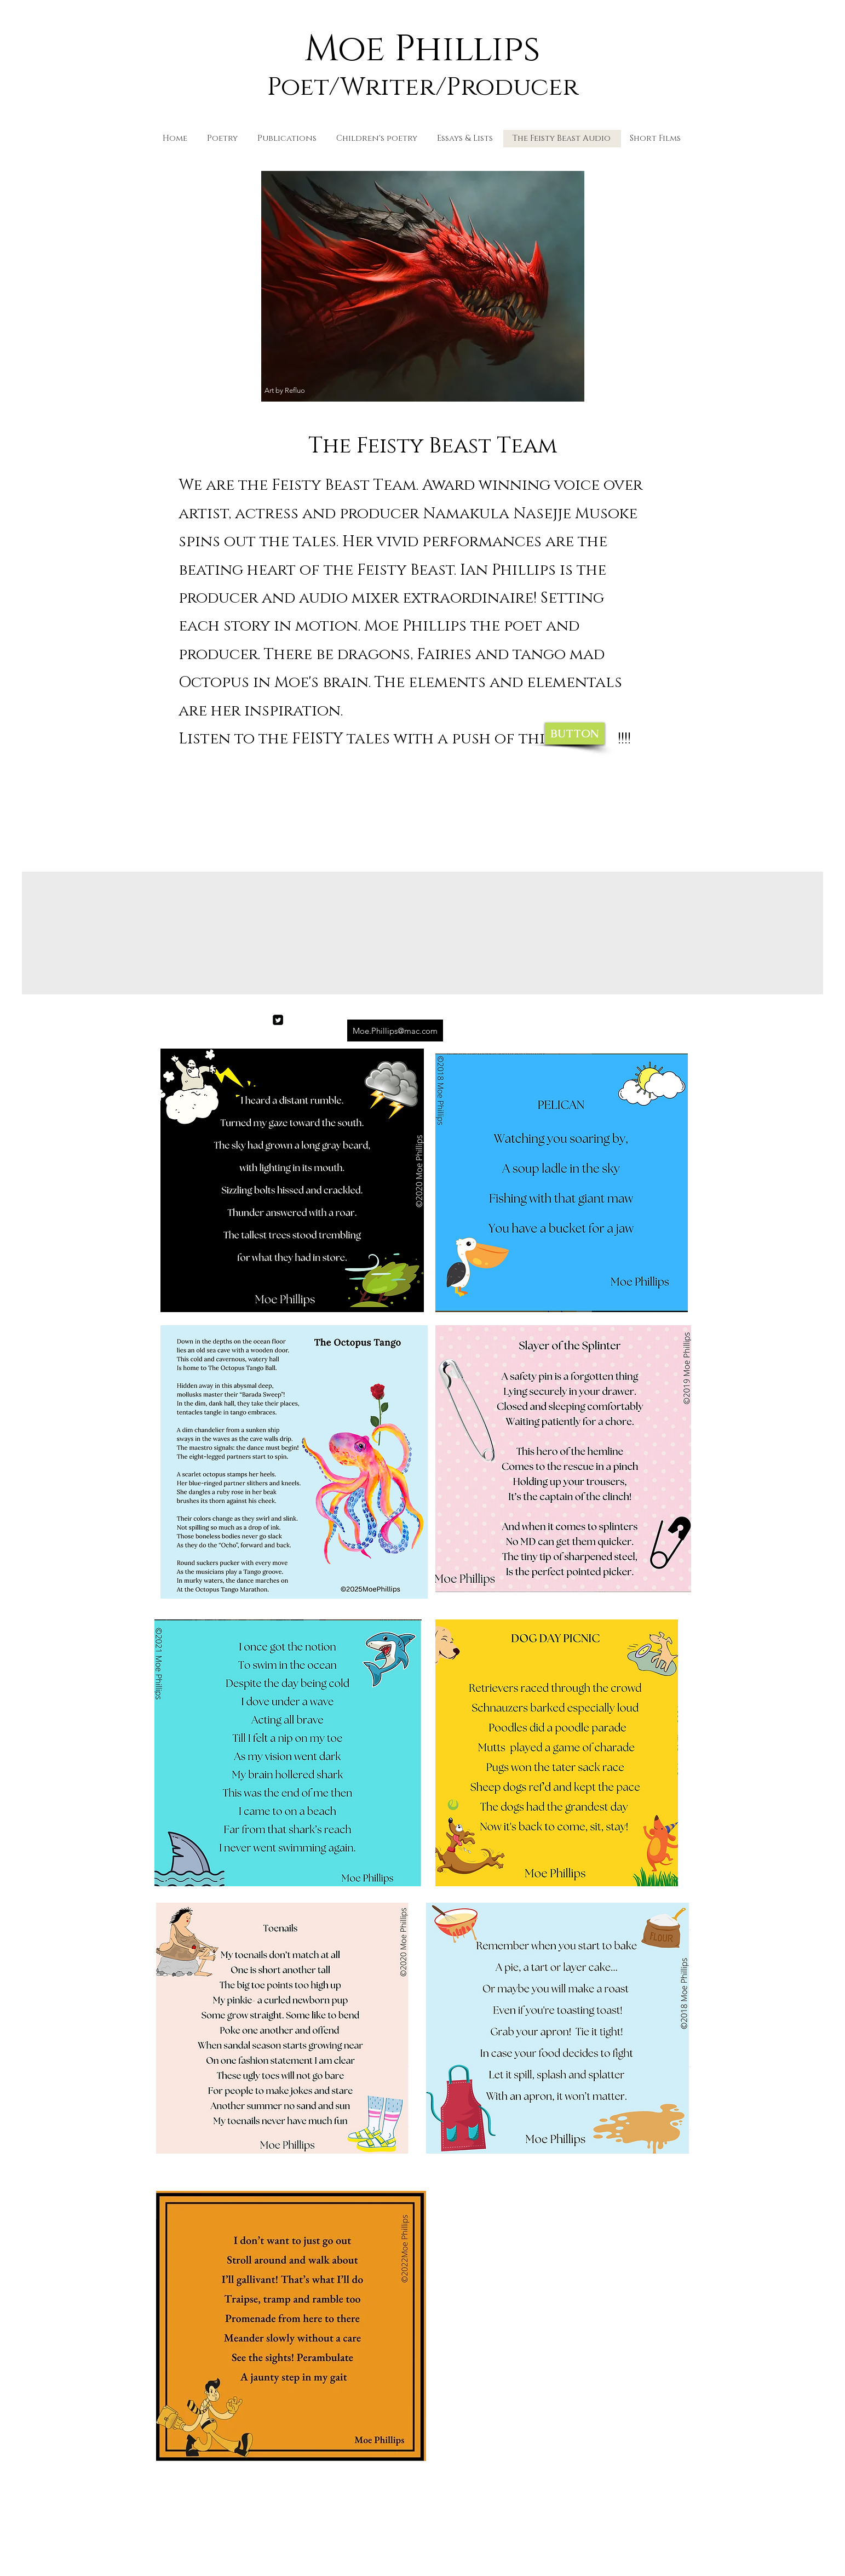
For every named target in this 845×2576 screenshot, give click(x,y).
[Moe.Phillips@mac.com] (395, 1030)
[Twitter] (278, 1020)
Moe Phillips (422, 49)
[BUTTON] (575, 734)
